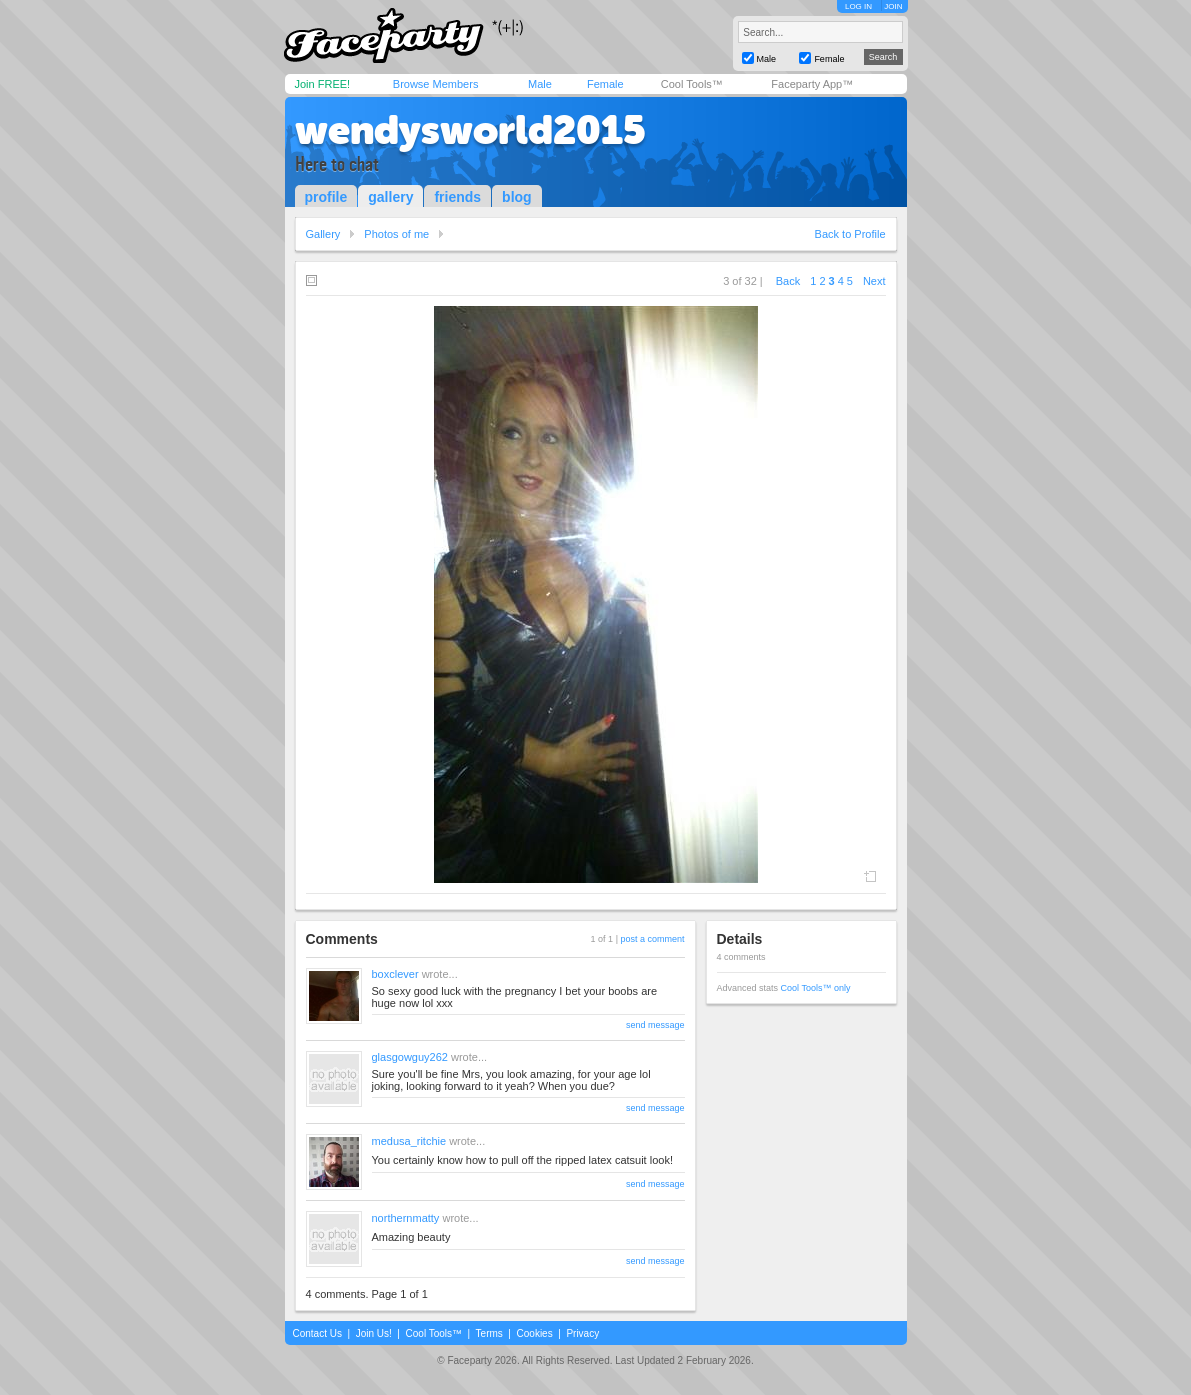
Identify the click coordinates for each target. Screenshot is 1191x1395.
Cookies (535, 1333)
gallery (390, 197)
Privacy (582, 1333)
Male (540, 84)
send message (655, 1025)
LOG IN (858, 6)
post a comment (652, 939)
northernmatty (406, 1218)
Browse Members (436, 84)
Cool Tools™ (692, 84)
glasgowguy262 (410, 1057)
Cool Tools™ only (816, 988)
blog (517, 197)
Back (788, 281)
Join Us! (374, 1333)
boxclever (395, 974)
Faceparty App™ (812, 84)
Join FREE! (323, 84)
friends (457, 197)
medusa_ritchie (409, 1141)
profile (326, 197)
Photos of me (396, 234)
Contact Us (317, 1333)
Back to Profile (850, 234)
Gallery (323, 234)
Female (605, 84)
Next (874, 281)
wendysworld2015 (470, 130)
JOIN (893, 6)
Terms (489, 1333)
